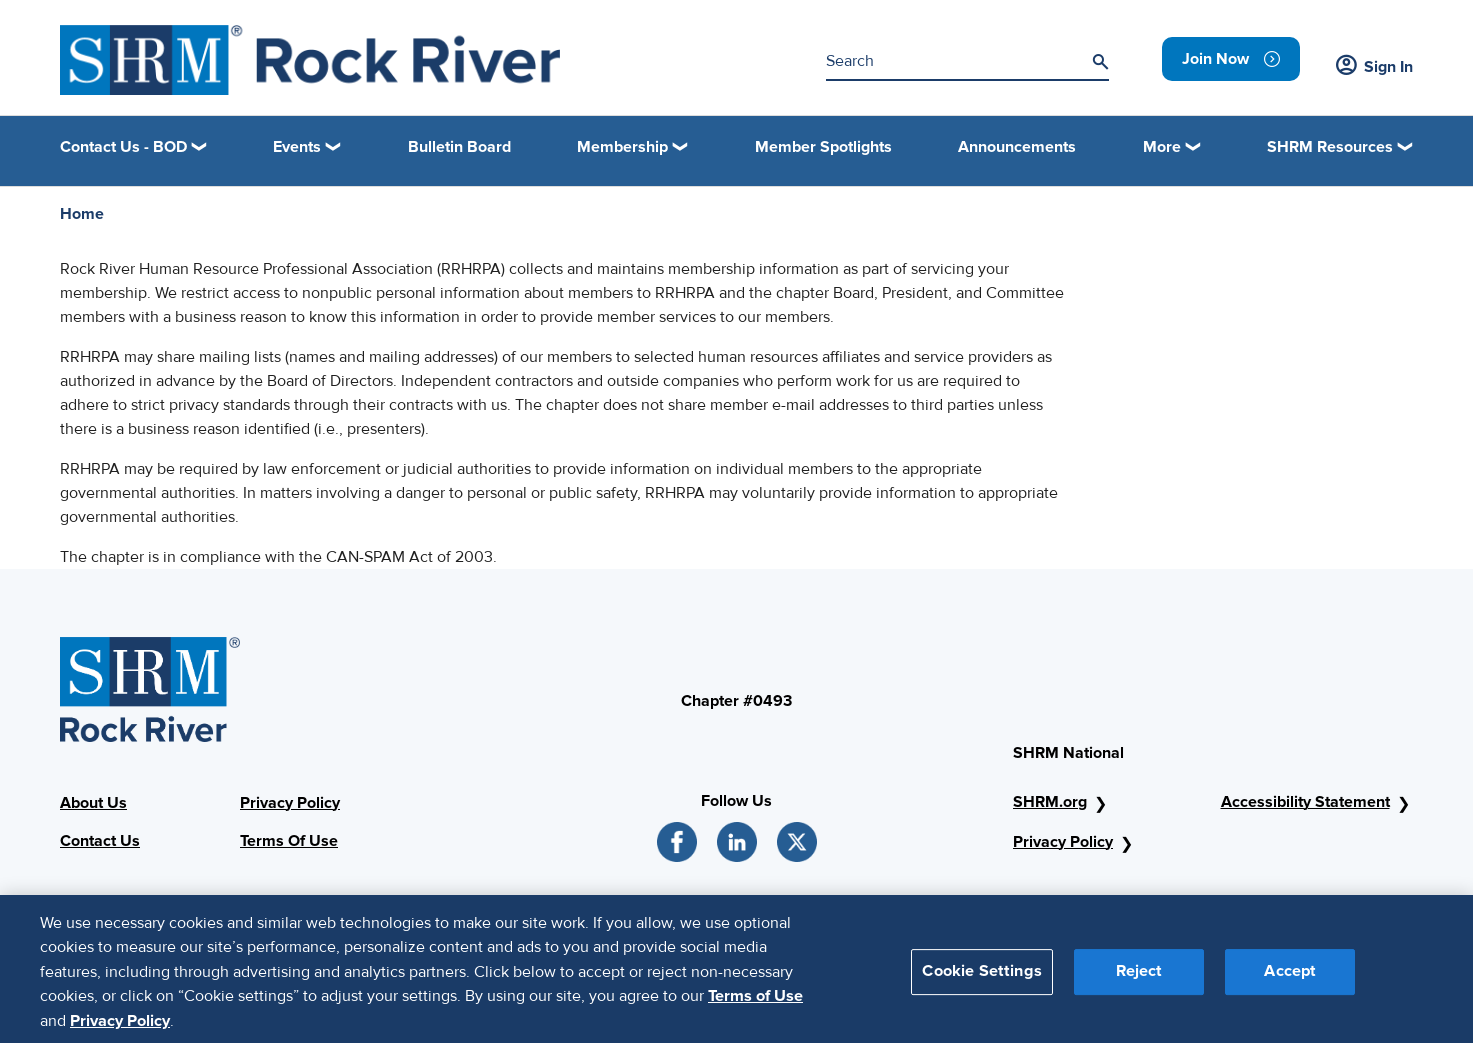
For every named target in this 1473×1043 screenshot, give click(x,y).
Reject (1139, 978)
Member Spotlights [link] (823, 147)
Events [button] (297, 147)
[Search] (1100, 62)
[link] (1231, 59)
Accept (1290, 978)
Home (82, 214)
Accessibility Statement (1305, 802)
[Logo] (310, 60)
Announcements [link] (1017, 147)
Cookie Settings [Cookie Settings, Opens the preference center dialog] (981, 978)
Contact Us (100, 841)
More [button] (1162, 147)
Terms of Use (755, 1003)
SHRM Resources (1330, 147)
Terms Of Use (289, 841)
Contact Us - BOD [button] (123, 147)
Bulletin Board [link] (459, 147)
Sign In (1374, 67)
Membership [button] (622, 147)
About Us (93, 803)
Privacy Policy (290, 803)
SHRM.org (1050, 802)
